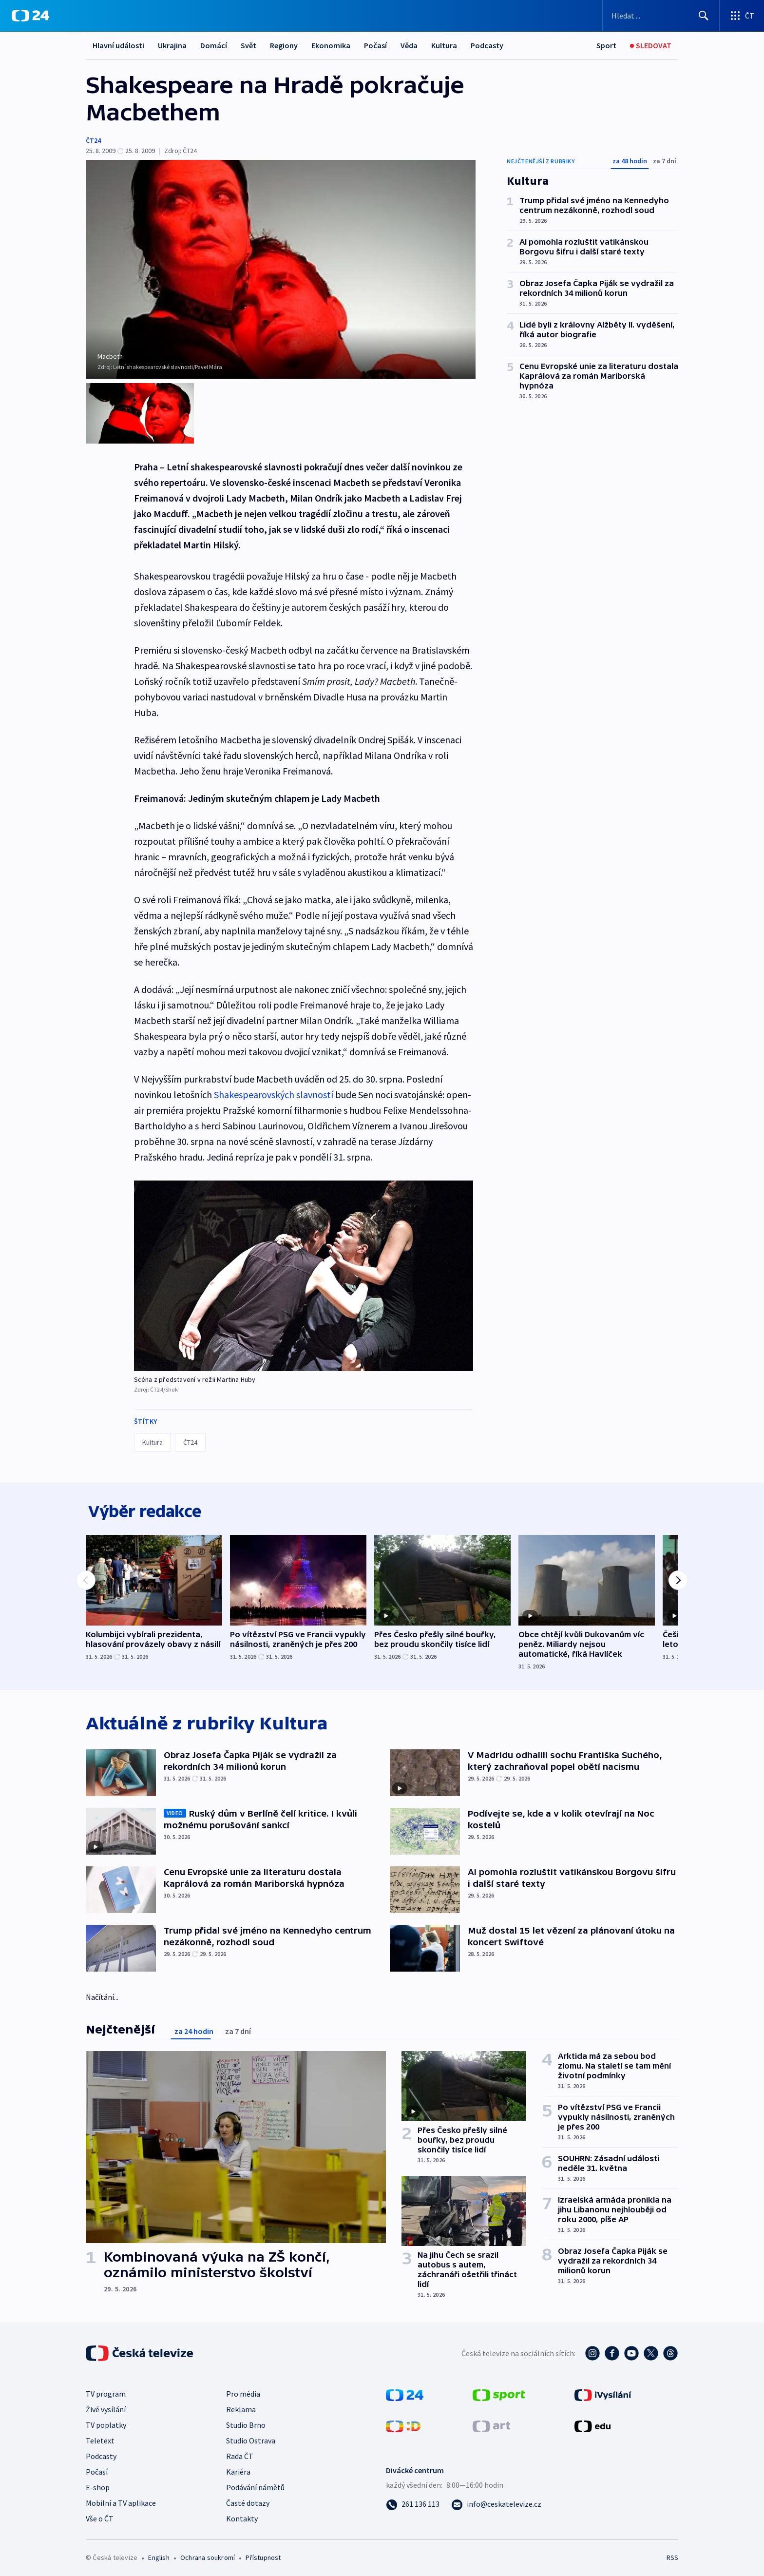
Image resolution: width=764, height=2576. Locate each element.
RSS (672, 2554)
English (158, 2554)
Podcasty (487, 45)
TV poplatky (106, 2422)
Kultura (444, 45)
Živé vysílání (106, 2406)
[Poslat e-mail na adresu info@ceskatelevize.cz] (496, 2501)
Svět (248, 45)
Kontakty (242, 2515)
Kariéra (238, 2469)
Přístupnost (263, 2554)
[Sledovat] (650, 45)
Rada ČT (239, 2453)
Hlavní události (118, 45)
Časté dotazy (247, 2500)
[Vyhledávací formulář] (661, 15)
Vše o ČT (100, 2515)
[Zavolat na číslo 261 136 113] (412, 2501)
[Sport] (606, 45)
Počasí (375, 45)
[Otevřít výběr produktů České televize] (742, 15)
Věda (409, 45)
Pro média (243, 2391)
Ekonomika (330, 45)
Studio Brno (246, 2422)
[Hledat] (703, 15)
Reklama (241, 2406)
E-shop (98, 2484)
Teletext (100, 2437)
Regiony (284, 45)
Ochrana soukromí (207, 2554)
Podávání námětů (255, 2484)
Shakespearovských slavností (273, 1089)
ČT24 (93, 140)
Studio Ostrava (250, 2437)
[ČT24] (30, 15)
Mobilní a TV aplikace (121, 2500)
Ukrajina (172, 45)
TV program (106, 2391)
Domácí (213, 45)
